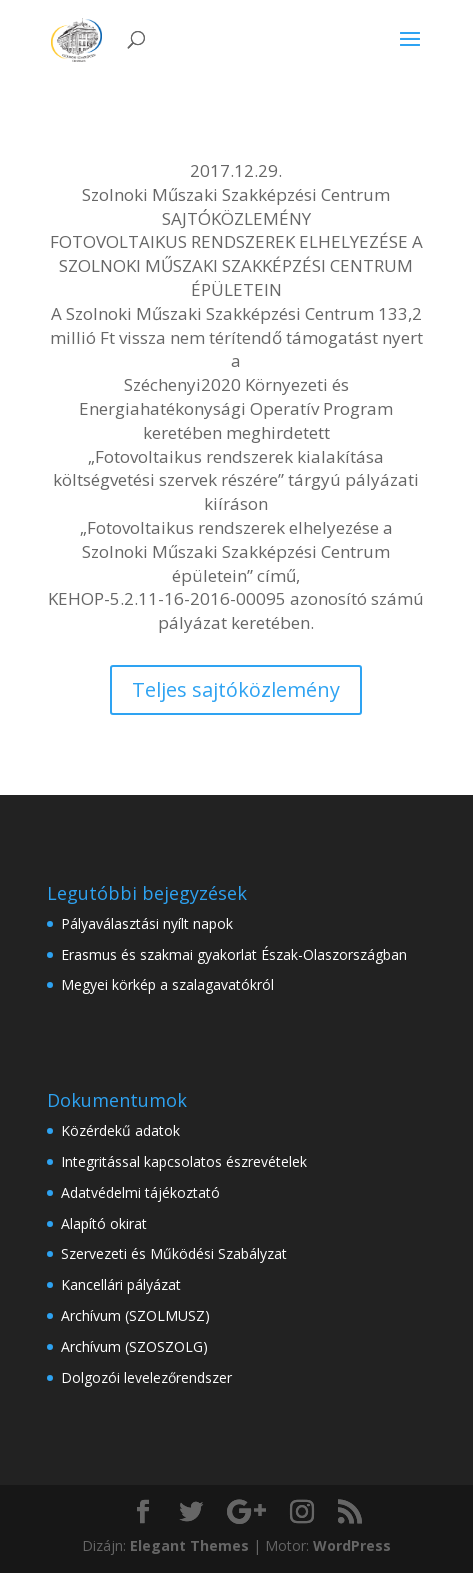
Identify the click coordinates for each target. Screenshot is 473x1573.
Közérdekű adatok (120, 1130)
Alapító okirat (104, 1223)
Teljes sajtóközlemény (236, 689)
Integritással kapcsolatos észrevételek (184, 1161)
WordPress (352, 1545)
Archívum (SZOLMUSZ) (135, 1315)
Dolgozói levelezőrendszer (146, 1377)
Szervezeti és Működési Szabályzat (174, 1253)
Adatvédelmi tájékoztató (140, 1192)
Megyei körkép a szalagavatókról (167, 984)
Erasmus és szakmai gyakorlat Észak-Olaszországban (234, 954)
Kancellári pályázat (121, 1284)
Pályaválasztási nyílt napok (147, 923)
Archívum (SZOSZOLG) (134, 1346)
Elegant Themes (189, 1545)
